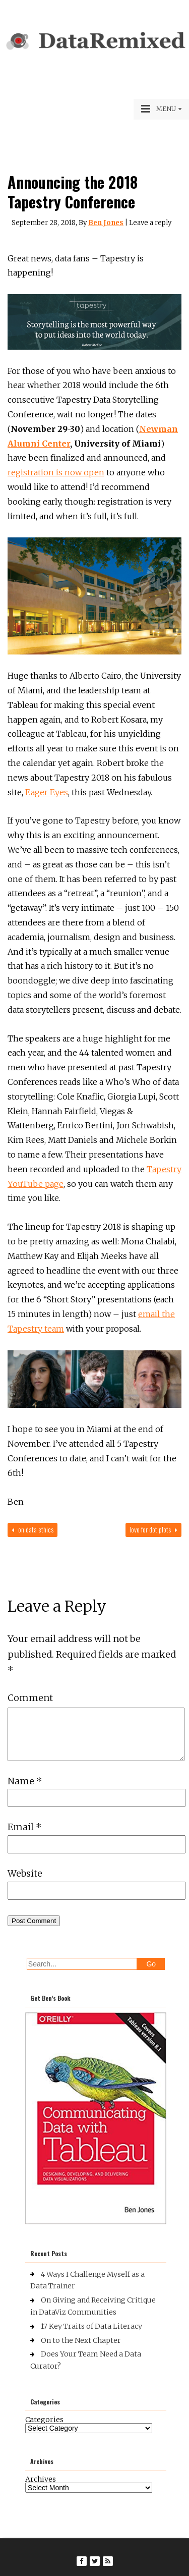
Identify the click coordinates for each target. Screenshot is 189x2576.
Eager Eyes (46, 792)
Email (24, 1827)
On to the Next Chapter (81, 2340)
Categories (44, 2419)
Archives (40, 2479)
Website (25, 1873)
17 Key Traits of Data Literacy (91, 2326)
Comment (30, 1698)
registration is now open (56, 472)
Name (25, 1781)
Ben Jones (105, 222)
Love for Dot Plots (153, 1529)
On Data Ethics (32, 1529)
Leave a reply (150, 222)
